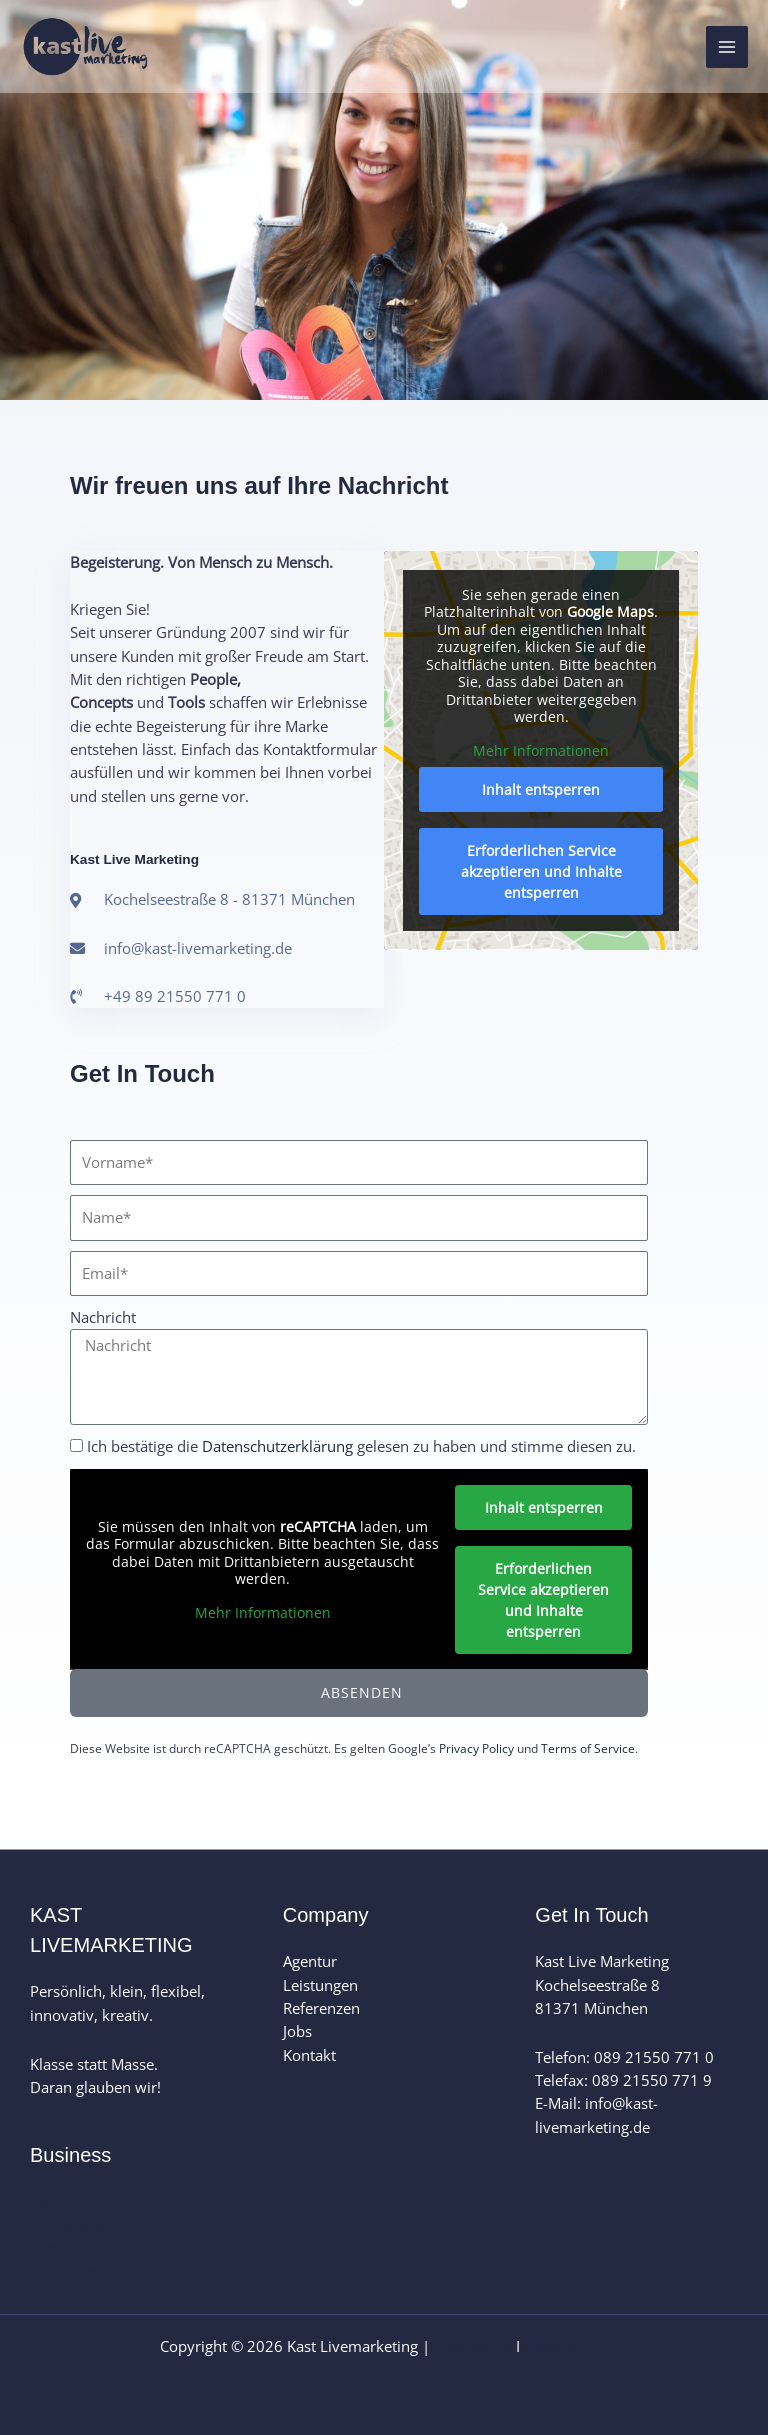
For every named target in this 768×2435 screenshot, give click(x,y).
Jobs (297, 2031)
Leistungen (320, 1985)
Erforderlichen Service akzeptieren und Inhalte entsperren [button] (541, 872)
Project (54, 2201)
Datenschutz (566, 2346)
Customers (67, 2271)
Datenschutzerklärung (277, 1446)
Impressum (473, 2346)
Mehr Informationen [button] (541, 751)
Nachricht (103, 1317)
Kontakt (309, 2055)
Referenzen (321, 2008)
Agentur (310, 1961)
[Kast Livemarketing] (90, 48)
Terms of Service (588, 1748)
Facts (47, 2248)
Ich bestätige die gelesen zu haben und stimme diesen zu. (361, 1446)
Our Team (64, 2225)
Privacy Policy (476, 1748)
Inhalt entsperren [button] (541, 790)
